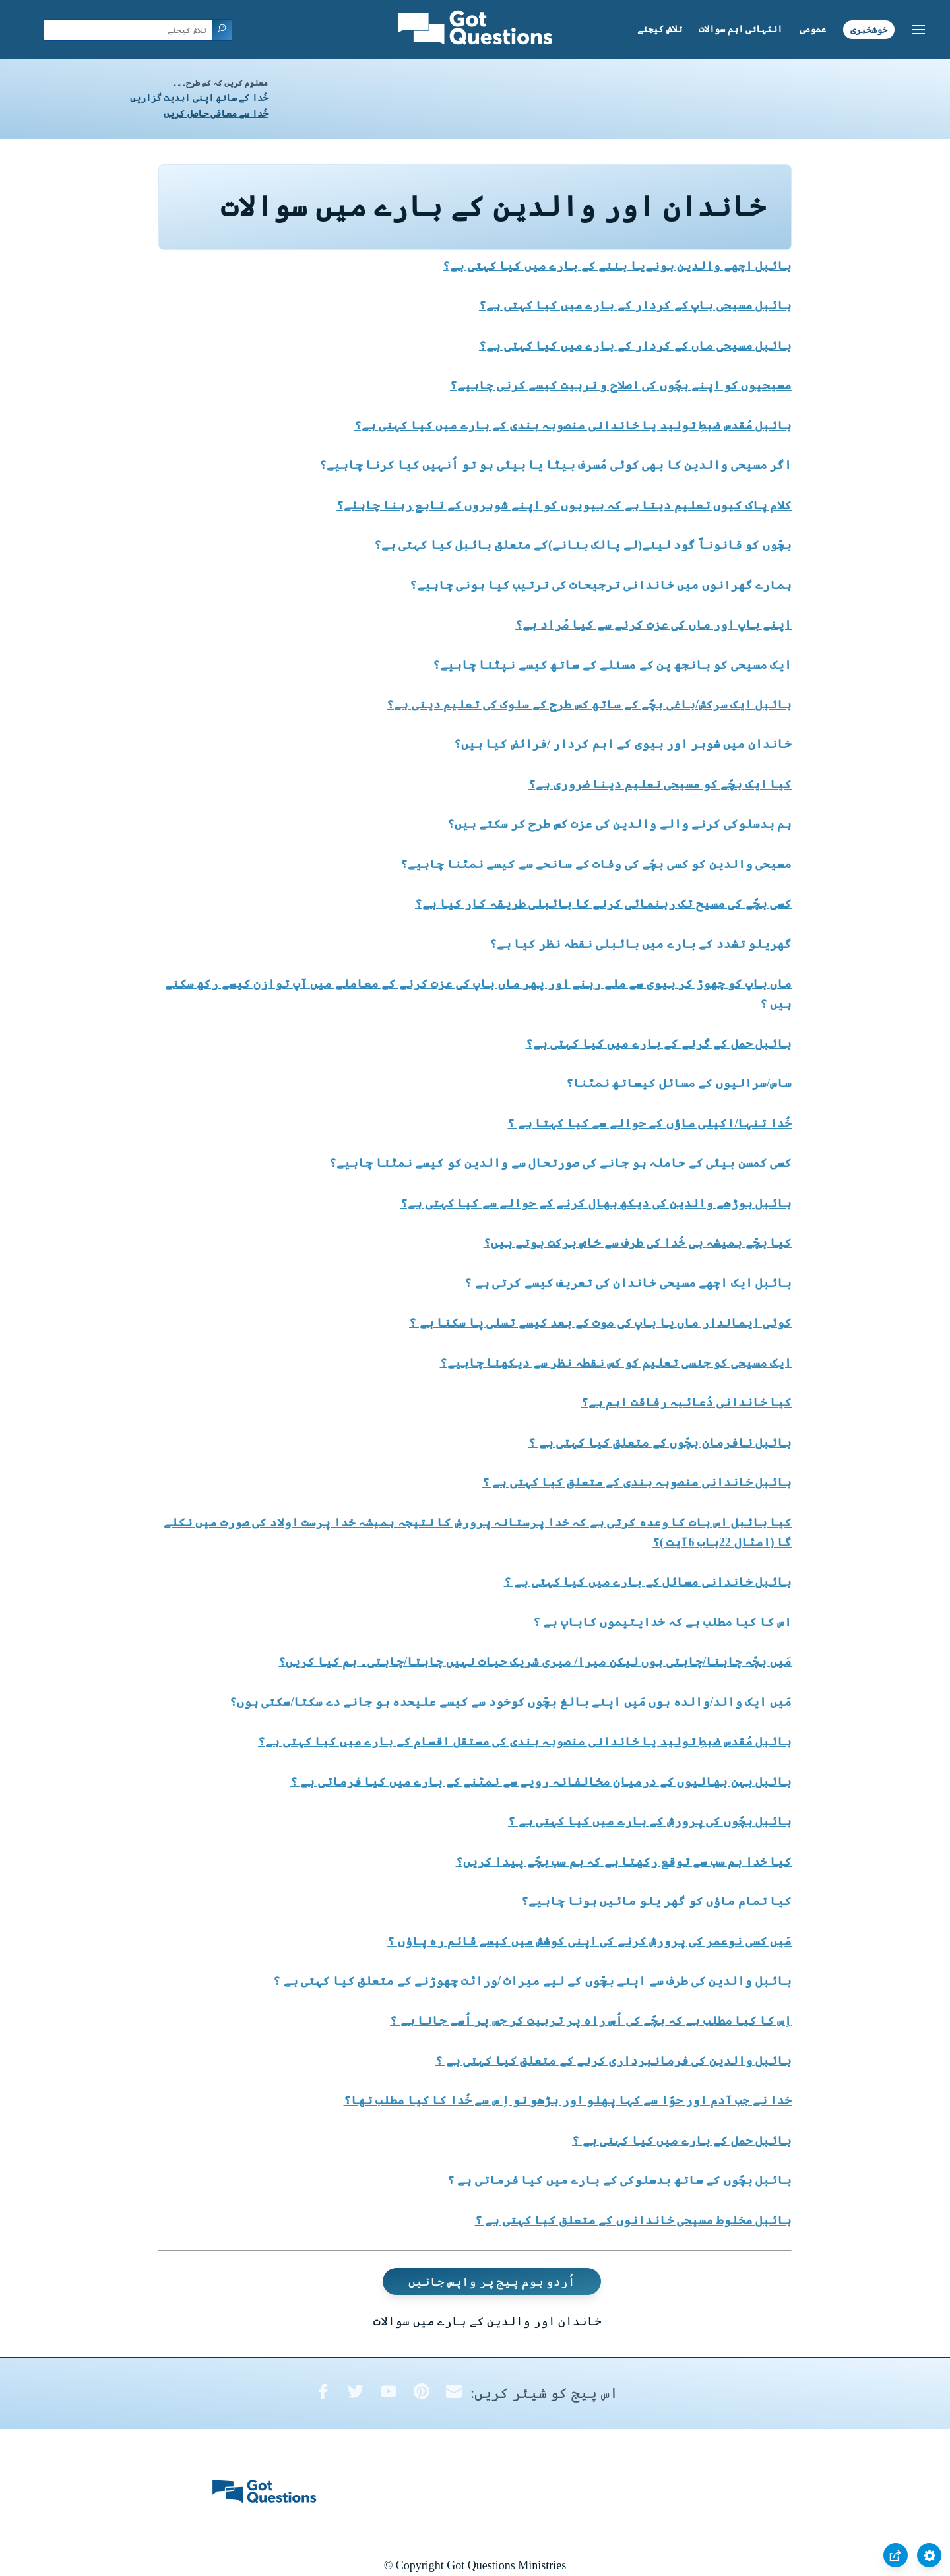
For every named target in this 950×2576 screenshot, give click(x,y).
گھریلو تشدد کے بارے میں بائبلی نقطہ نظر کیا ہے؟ (641, 944)
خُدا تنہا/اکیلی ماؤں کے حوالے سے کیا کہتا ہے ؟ (649, 1123)
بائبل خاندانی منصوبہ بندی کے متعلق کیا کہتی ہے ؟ (637, 1482)
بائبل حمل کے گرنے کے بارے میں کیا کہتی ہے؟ (659, 1043)
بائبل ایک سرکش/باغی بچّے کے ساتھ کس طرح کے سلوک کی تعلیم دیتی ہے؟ (589, 704)
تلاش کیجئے (659, 29)
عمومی (813, 29)
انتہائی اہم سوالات (740, 29)
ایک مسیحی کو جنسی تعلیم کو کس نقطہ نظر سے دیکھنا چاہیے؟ (616, 1362)
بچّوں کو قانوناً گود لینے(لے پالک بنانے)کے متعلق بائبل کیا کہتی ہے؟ (583, 544)
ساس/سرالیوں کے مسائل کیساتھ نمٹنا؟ (679, 1083)
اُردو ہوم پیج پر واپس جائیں (492, 2281)
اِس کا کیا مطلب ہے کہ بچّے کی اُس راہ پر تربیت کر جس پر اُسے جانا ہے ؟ (591, 2020)
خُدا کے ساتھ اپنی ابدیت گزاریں (199, 98)
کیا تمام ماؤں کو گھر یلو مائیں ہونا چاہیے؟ (656, 1901)
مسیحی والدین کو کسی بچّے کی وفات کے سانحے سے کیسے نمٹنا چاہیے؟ (596, 864)
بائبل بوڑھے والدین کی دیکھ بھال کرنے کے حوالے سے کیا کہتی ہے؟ (596, 1203)
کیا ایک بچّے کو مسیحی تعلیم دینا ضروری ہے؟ (660, 784)
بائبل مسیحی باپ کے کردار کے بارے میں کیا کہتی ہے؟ (635, 305)
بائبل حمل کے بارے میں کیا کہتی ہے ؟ (682, 2140)
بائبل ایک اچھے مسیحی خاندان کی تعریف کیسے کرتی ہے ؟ (628, 1283)
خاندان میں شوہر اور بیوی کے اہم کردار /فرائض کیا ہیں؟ (623, 744)
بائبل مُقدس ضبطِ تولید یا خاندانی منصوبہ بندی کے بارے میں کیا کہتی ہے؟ (573, 425)
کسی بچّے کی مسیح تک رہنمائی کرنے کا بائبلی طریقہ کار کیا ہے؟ (603, 903)
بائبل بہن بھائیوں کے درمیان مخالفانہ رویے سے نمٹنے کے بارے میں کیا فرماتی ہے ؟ (541, 1781)
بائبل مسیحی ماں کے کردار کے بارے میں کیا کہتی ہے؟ (635, 345)
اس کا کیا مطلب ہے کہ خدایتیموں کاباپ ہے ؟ (662, 1622)
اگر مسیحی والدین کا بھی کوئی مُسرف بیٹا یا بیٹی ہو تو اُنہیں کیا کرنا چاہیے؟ (555, 465)
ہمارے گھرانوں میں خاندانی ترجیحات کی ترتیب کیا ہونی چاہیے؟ (601, 585)
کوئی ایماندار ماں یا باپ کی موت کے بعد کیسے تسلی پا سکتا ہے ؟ (600, 1322)
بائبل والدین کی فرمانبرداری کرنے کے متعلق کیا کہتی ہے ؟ (613, 2060)
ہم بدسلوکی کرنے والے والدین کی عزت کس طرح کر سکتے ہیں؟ (619, 824)
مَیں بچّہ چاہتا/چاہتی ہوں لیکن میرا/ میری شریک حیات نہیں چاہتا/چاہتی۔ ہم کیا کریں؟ (535, 1661)
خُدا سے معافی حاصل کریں (216, 114)
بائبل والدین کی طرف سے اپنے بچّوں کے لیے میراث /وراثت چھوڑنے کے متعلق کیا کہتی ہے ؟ (532, 1981)
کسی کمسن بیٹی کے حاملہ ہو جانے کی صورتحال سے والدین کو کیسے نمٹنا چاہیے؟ (560, 1163)
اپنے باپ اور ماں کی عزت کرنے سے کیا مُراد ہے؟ (653, 624)
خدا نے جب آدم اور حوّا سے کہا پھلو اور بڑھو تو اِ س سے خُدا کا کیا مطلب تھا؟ (568, 2100)
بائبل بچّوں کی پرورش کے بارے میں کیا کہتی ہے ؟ (650, 1821)
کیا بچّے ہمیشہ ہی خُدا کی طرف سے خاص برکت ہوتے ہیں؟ (638, 1242)
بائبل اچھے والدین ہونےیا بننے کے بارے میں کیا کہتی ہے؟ (617, 265)
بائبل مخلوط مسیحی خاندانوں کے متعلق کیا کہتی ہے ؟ (633, 2220)
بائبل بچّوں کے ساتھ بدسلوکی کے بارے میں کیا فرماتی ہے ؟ (619, 2180)
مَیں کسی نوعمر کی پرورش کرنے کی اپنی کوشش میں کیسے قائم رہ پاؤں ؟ (589, 1941)
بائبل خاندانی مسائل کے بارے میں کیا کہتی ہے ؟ (648, 1581)
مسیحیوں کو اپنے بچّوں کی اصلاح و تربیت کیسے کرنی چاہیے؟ (621, 385)
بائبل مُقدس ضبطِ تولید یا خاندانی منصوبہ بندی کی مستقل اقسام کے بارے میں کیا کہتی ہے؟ (525, 1741)
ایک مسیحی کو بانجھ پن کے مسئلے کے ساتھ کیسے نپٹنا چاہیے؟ (612, 665)
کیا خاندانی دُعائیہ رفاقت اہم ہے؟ (686, 1402)
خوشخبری (868, 29)
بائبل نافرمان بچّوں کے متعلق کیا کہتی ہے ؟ (660, 1442)
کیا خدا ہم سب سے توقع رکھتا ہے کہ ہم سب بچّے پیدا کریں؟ (624, 1861)
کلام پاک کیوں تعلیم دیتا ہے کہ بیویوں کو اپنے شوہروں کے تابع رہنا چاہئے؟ (564, 505)
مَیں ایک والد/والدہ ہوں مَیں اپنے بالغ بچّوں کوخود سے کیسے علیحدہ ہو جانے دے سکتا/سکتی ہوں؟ (511, 1702)
